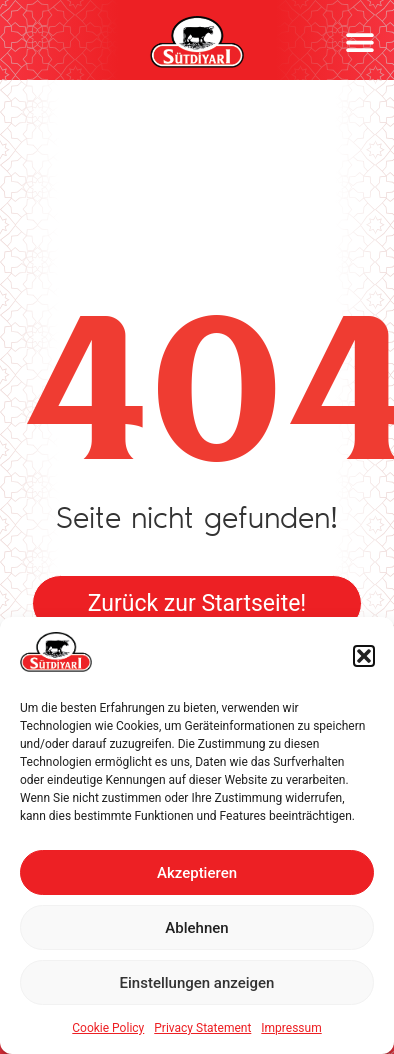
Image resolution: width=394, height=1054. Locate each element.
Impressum (291, 1028)
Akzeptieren (197, 873)
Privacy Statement (202, 1028)
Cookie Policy (108, 1028)
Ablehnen (196, 928)
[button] (364, 656)
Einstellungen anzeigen (197, 983)
